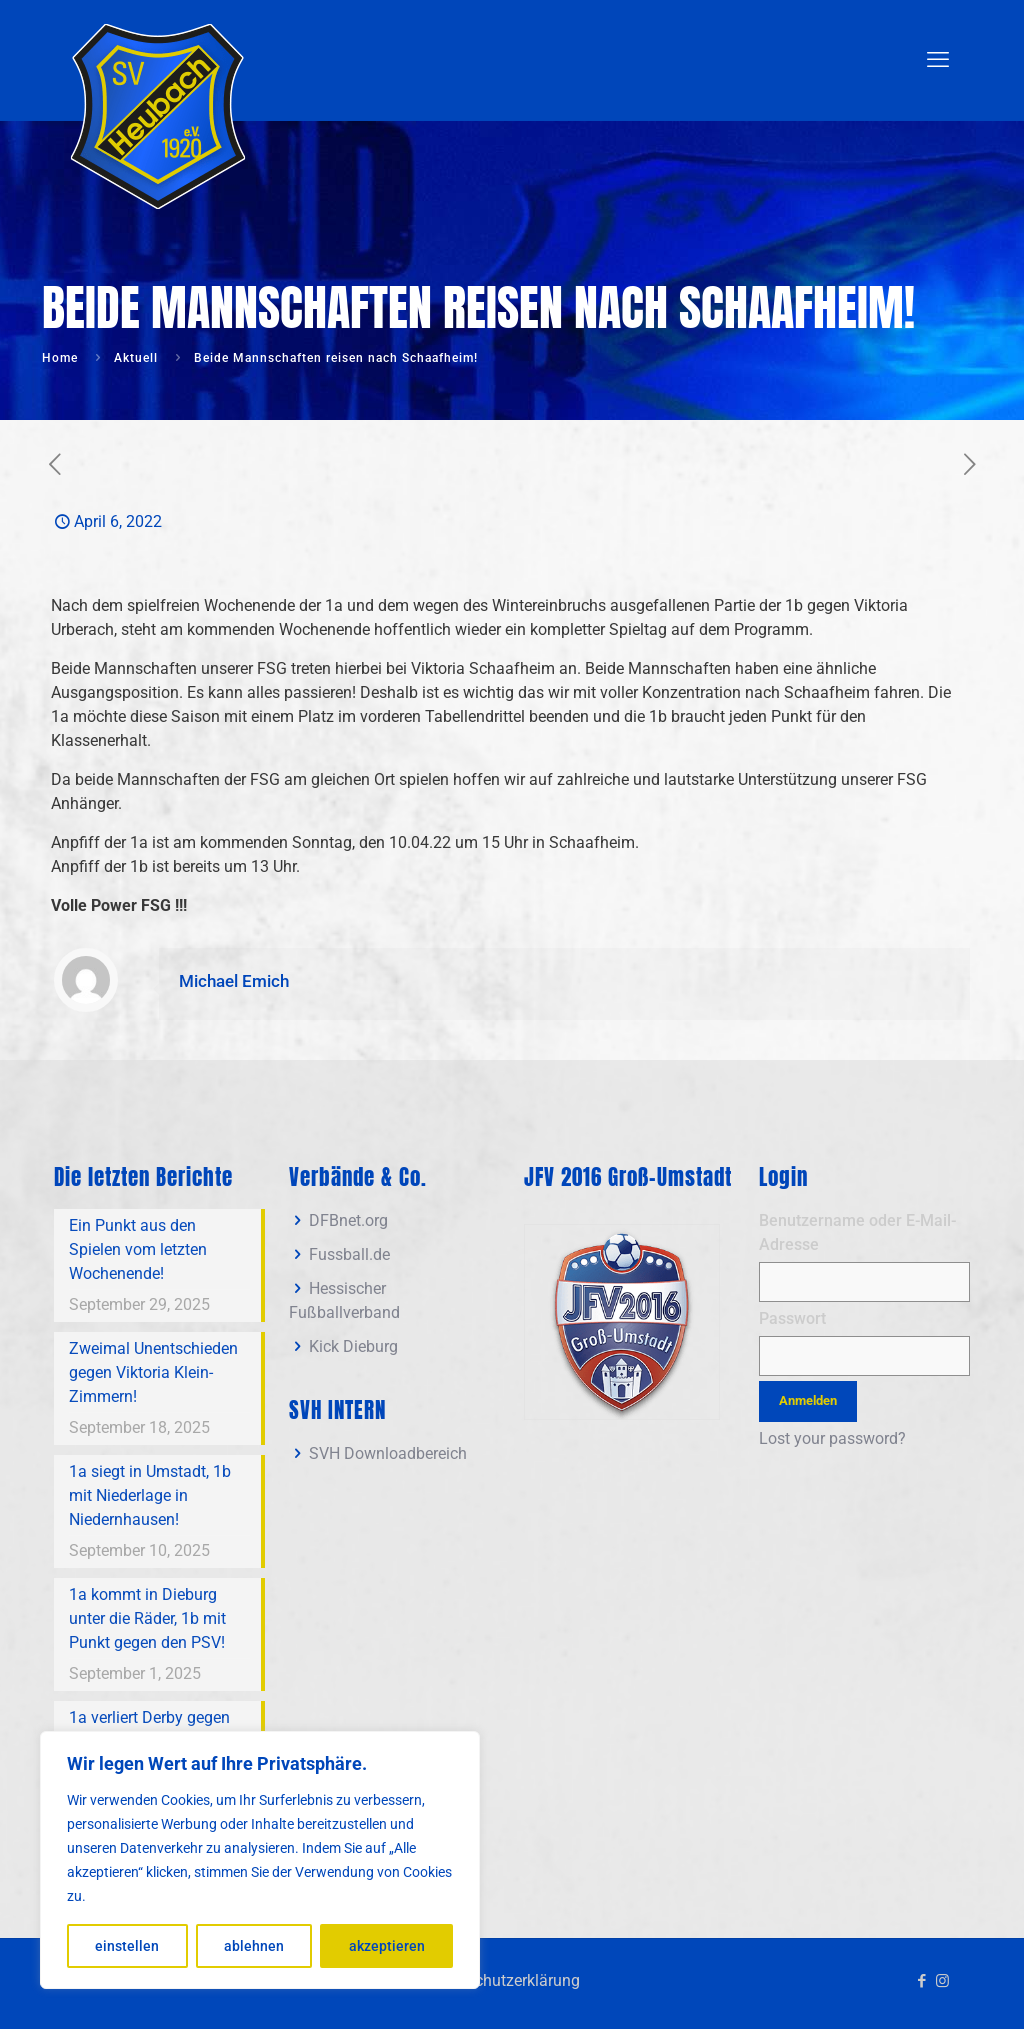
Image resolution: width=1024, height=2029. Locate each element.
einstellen (127, 1946)
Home (60, 358)
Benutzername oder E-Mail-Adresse (857, 1232)
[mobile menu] (938, 60)
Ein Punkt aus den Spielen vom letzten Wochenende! (138, 1249)
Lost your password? (832, 1438)
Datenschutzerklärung (502, 1980)
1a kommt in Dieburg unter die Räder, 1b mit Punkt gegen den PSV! (147, 1618)
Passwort (792, 1318)
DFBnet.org (348, 1220)
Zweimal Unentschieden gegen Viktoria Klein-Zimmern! (153, 1372)
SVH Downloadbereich (388, 1453)
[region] (260, 1860)
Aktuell (136, 358)
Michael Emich (234, 981)
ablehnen (254, 1946)
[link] (622, 1322)
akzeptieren (387, 1946)
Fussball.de (349, 1254)
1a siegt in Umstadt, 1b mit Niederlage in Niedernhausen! (150, 1495)
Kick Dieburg (353, 1346)
